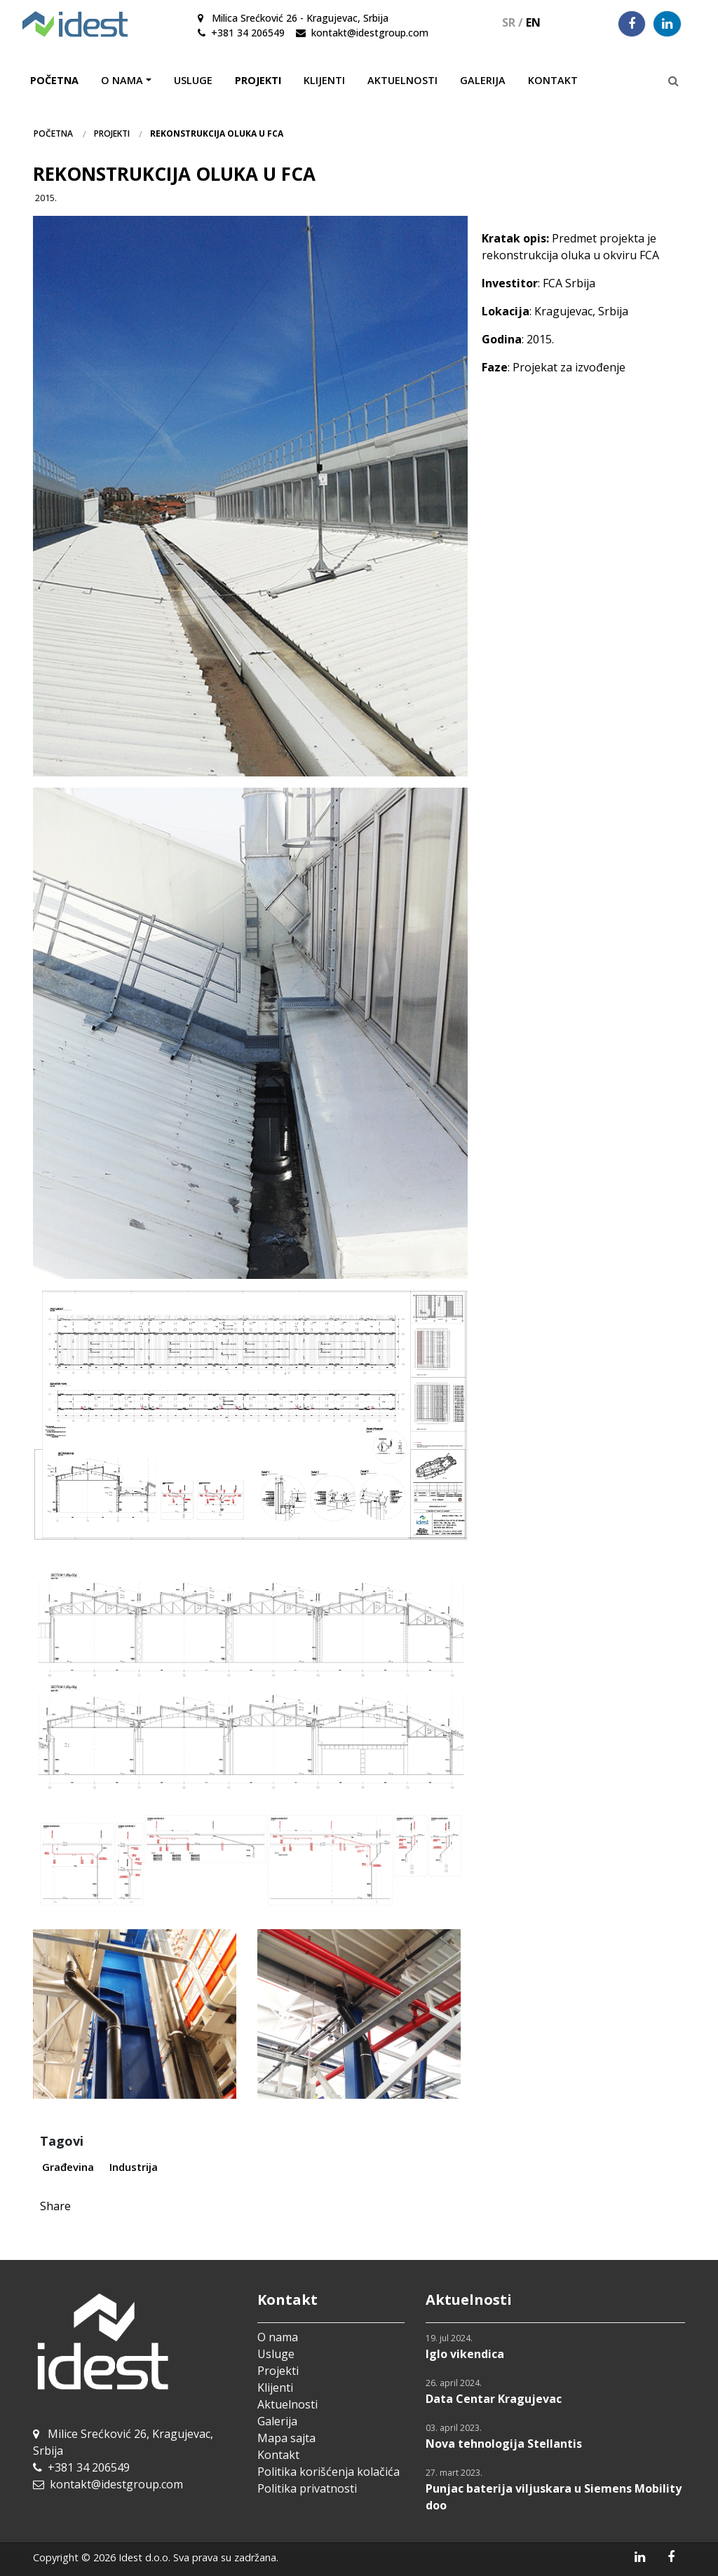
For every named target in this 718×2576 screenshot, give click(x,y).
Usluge (193, 80)
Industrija (131, 2167)
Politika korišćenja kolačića (328, 2471)
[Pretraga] (670, 81)
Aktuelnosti (402, 80)
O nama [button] (122, 80)
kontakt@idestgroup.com (369, 32)
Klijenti (324, 80)
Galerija (483, 80)
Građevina (65, 2167)
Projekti (258, 80)
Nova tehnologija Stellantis (504, 2443)
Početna (54, 80)
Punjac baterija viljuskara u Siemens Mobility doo (554, 2497)
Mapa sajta (286, 2438)
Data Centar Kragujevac (494, 2398)
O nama (277, 2337)
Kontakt (553, 80)
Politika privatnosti (307, 2488)
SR (512, 22)
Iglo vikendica (465, 2354)
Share (55, 2206)
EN (533, 22)
